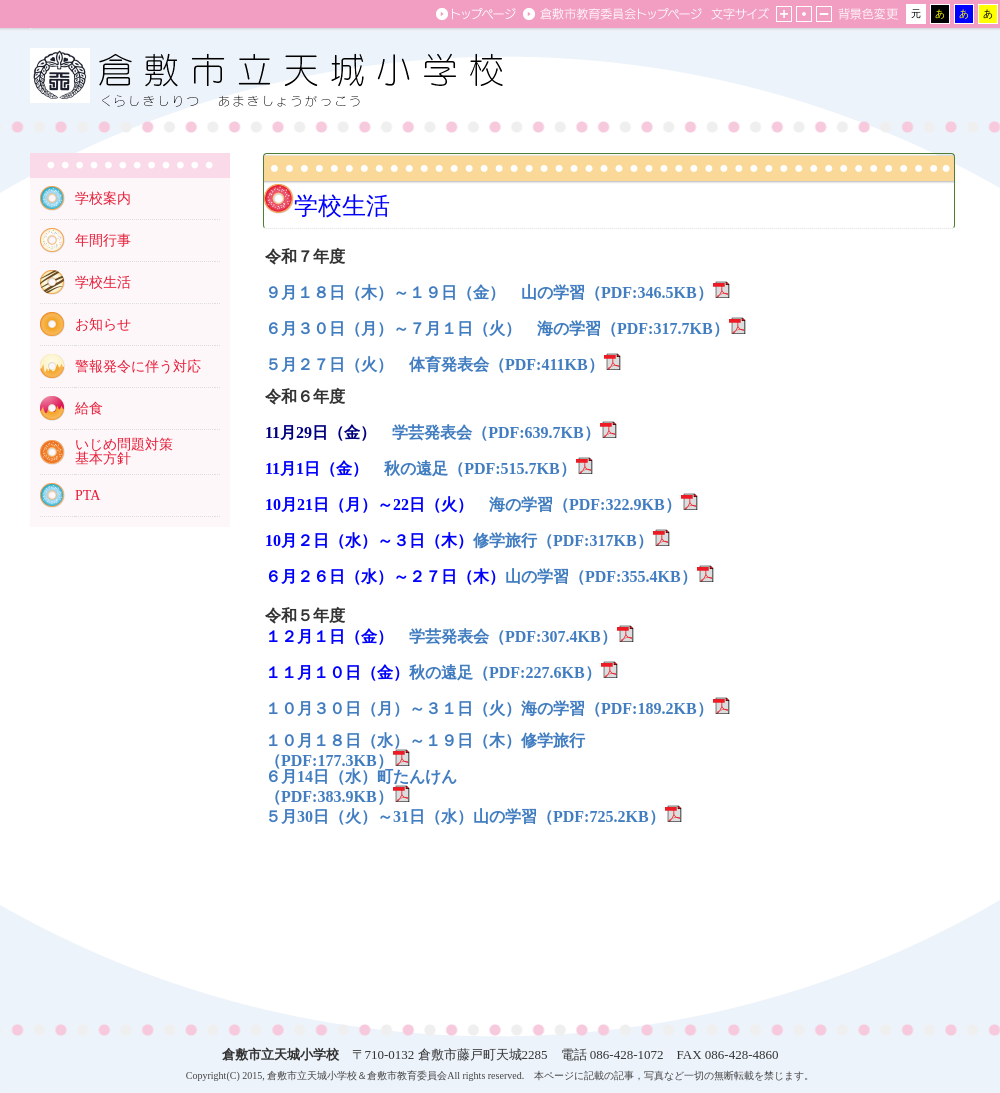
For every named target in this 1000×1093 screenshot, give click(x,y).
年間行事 (103, 240)
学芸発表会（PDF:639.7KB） (496, 432)
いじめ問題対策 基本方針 (124, 451)
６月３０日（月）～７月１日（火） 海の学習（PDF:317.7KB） (497, 328)
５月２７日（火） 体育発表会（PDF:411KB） (434, 364)
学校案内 (103, 198)
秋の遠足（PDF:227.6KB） (505, 672)
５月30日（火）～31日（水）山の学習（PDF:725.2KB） (465, 816)
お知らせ (103, 324)
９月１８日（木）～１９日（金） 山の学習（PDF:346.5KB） (489, 292)
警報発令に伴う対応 (138, 366)
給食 (89, 408)
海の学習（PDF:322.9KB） (585, 504)
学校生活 (103, 282)
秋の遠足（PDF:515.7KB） (480, 468)
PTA (87, 495)
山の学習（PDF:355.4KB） (601, 576)
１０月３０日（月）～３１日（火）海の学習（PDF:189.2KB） (489, 708)
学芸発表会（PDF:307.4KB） (513, 636)
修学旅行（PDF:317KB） (563, 540)
